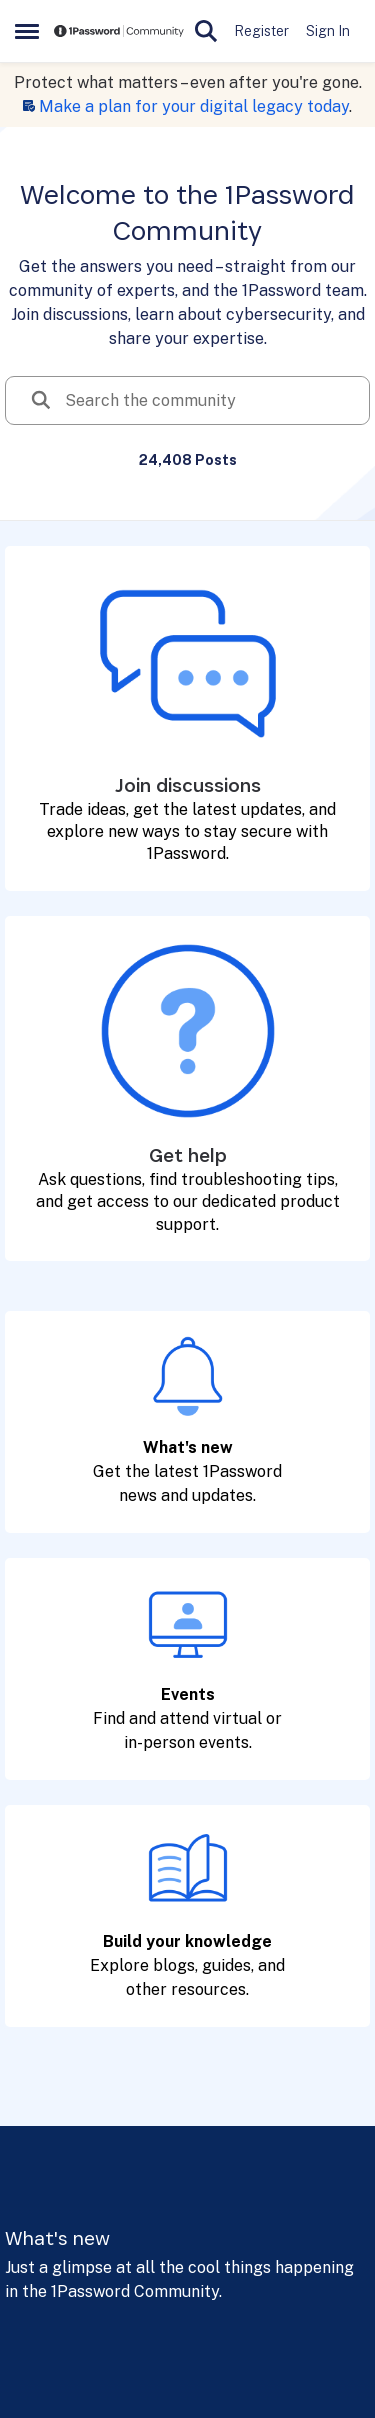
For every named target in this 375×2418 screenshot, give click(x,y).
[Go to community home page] (119, 31)
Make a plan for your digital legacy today (194, 106)
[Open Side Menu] (27, 31)
